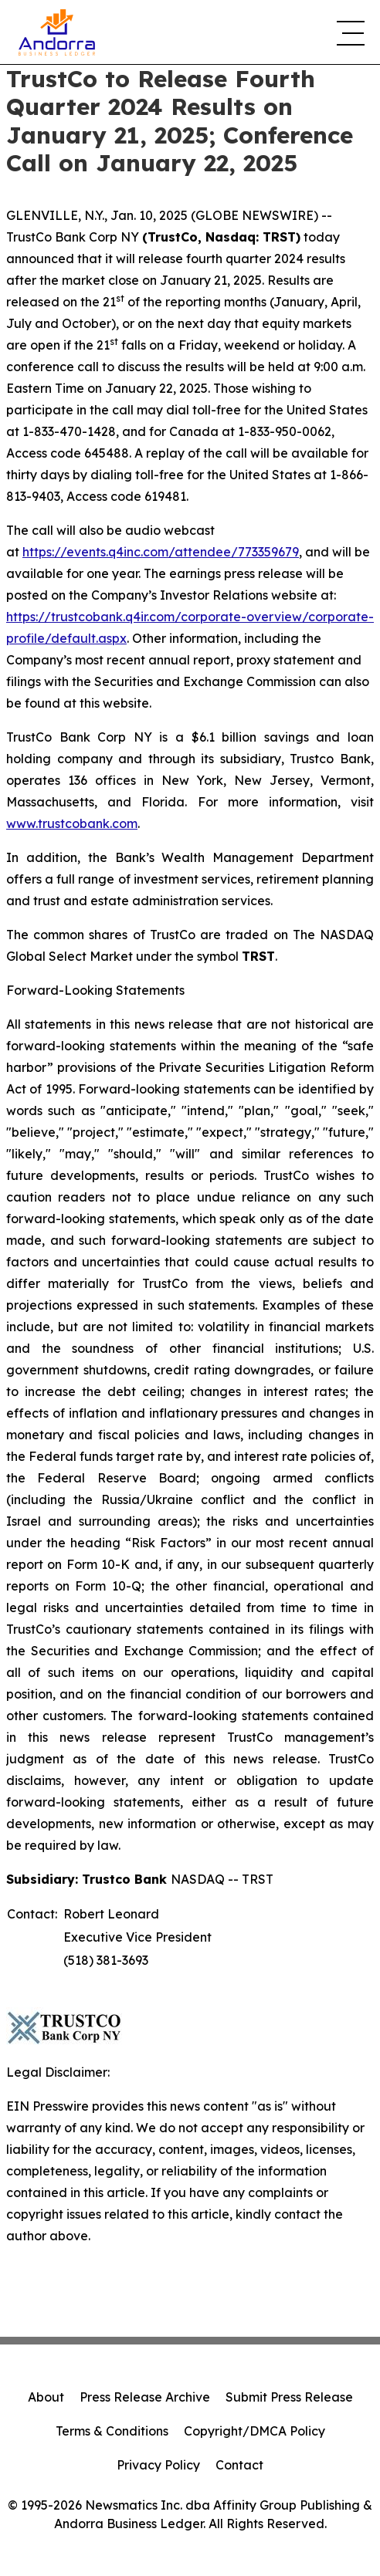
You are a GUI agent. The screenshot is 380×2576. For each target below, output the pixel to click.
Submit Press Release (289, 2397)
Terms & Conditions (112, 2431)
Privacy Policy (158, 2465)
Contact (239, 2465)
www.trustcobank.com (71, 823)
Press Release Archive (145, 2397)
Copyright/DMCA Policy (254, 2431)
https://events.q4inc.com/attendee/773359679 (160, 551)
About (46, 2397)
